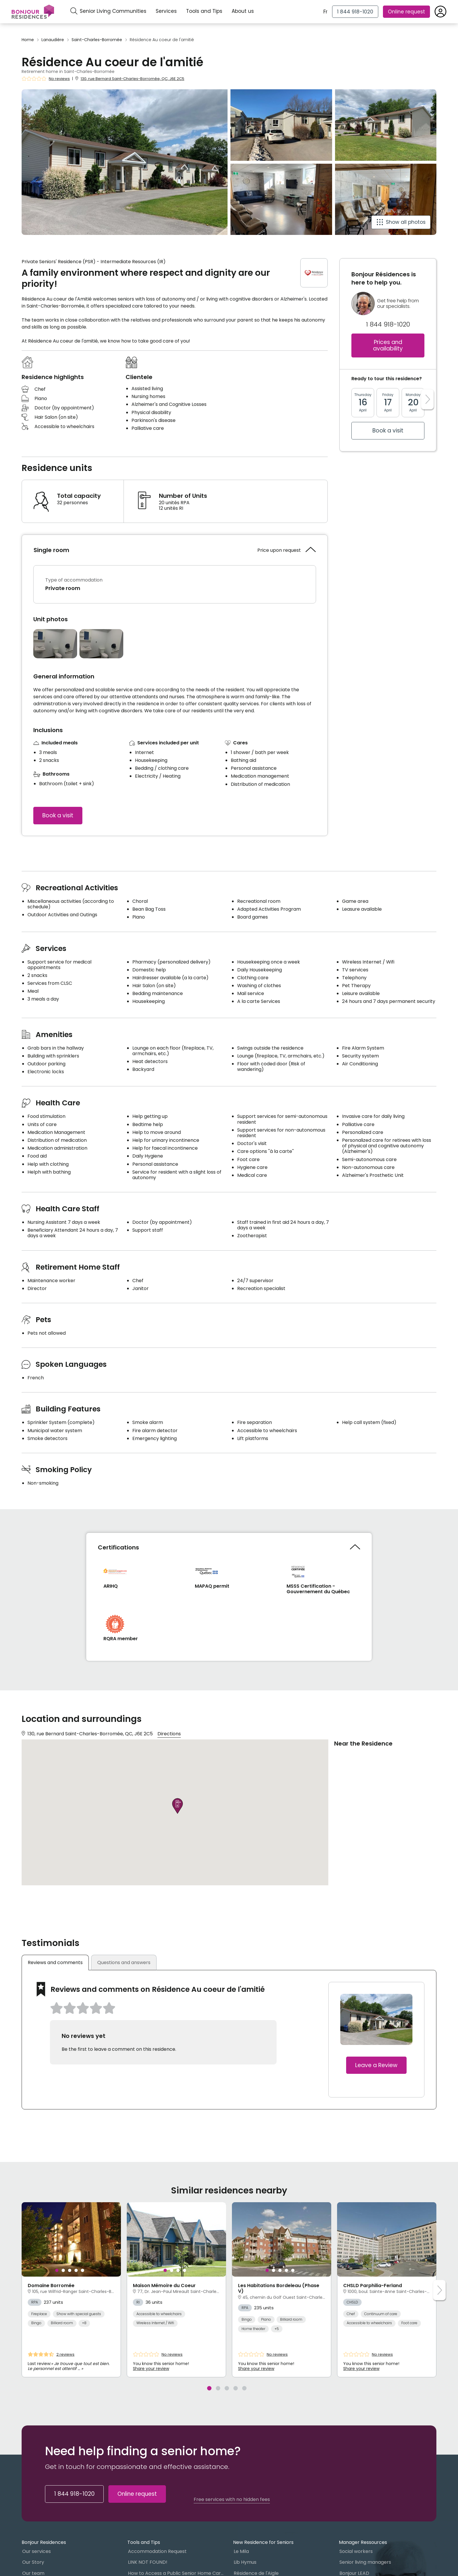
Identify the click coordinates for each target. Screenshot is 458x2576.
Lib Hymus (245, 2562)
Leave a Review (376, 2065)
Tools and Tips (204, 11)
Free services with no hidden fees (232, 2500)
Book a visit (58, 815)
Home (28, 39)
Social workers (356, 2551)
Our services (36, 2551)
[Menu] (33, 11)
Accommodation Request (157, 2551)
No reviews (59, 78)
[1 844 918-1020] (355, 12)
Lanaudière (52, 39)
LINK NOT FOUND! (147, 2562)
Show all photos (406, 222)
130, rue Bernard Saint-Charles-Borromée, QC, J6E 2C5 (132, 78)
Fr (325, 12)
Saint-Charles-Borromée (97, 39)
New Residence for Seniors (263, 2543)
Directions (169, 1734)
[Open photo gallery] (55, 643)
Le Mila (241, 2551)
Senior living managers (365, 2562)
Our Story (33, 2562)
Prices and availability (388, 345)
